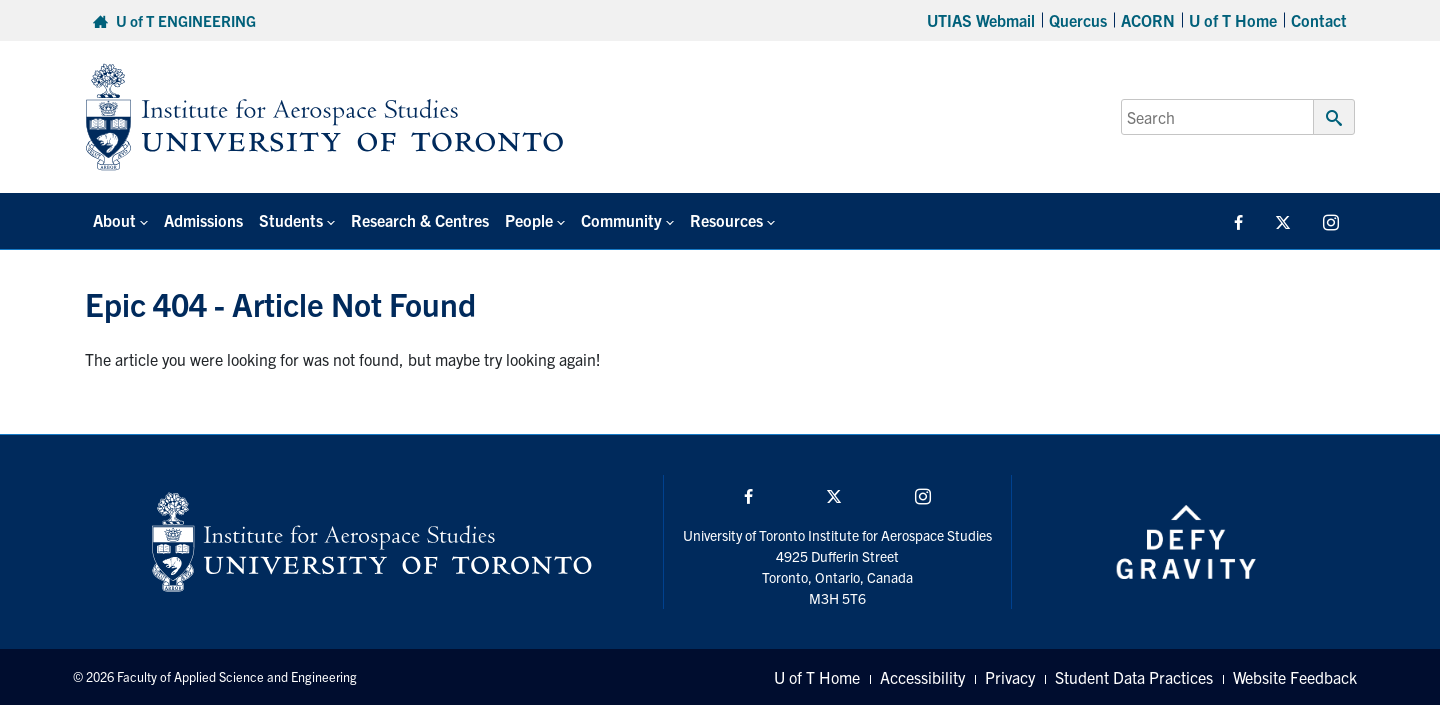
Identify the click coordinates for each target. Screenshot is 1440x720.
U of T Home (1233, 20)
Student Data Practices (1134, 677)
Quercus (1078, 20)
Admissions (203, 220)
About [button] (114, 220)
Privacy (1010, 677)
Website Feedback (1295, 677)
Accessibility (922, 677)
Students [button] (291, 220)
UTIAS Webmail (981, 20)
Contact (1319, 20)
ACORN (1148, 20)
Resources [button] (726, 220)
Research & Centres (420, 220)
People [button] (529, 220)
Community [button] (621, 220)
